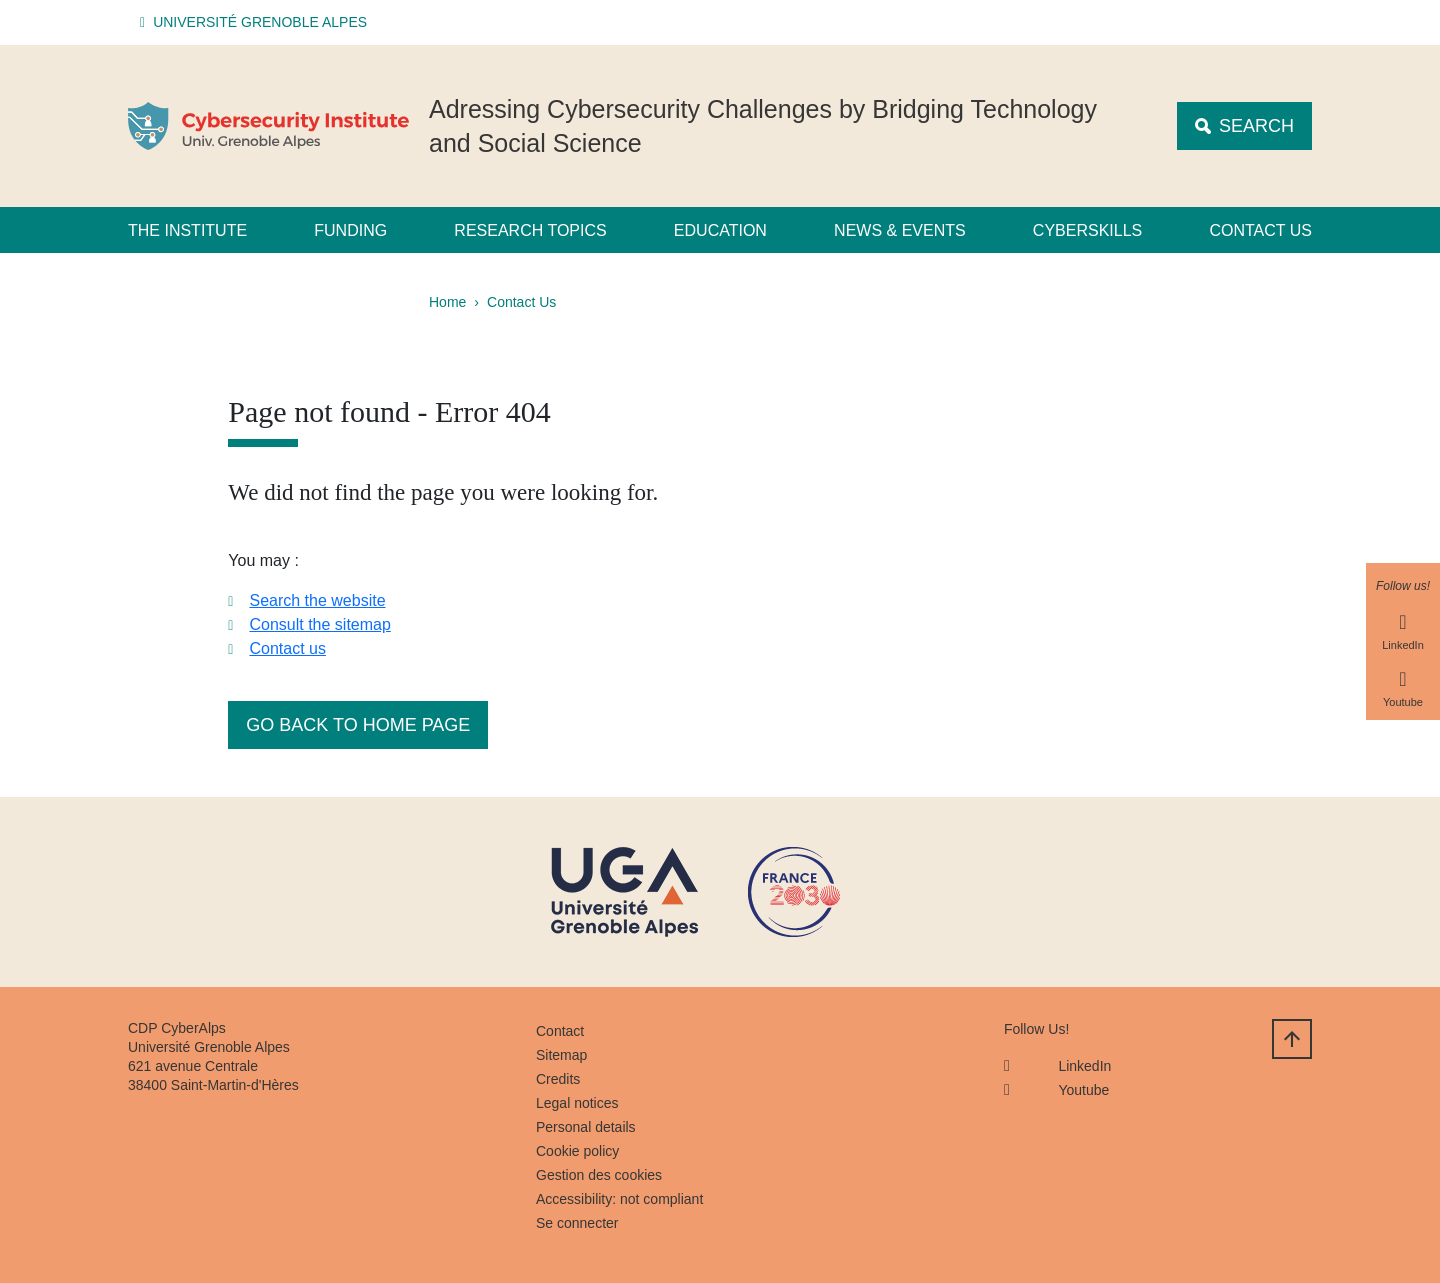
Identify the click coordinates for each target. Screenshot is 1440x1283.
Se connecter (577, 1223)
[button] (256, 22)
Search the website (317, 600)
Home (447, 302)
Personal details (586, 1127)
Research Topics (530, 230)
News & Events (900, 230)
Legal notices (577, 1103)
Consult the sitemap (319, 624)
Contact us (1260, 230)
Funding (350, 230)
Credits (558, 1079)
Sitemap (561, 1055)
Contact (560, 1031)
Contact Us (521, 302)
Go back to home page (358, 725)
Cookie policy (577, 1151)
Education (720, 230)
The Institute (187, 230)
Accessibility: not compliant (619, 1199)
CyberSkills (1087, 230)
